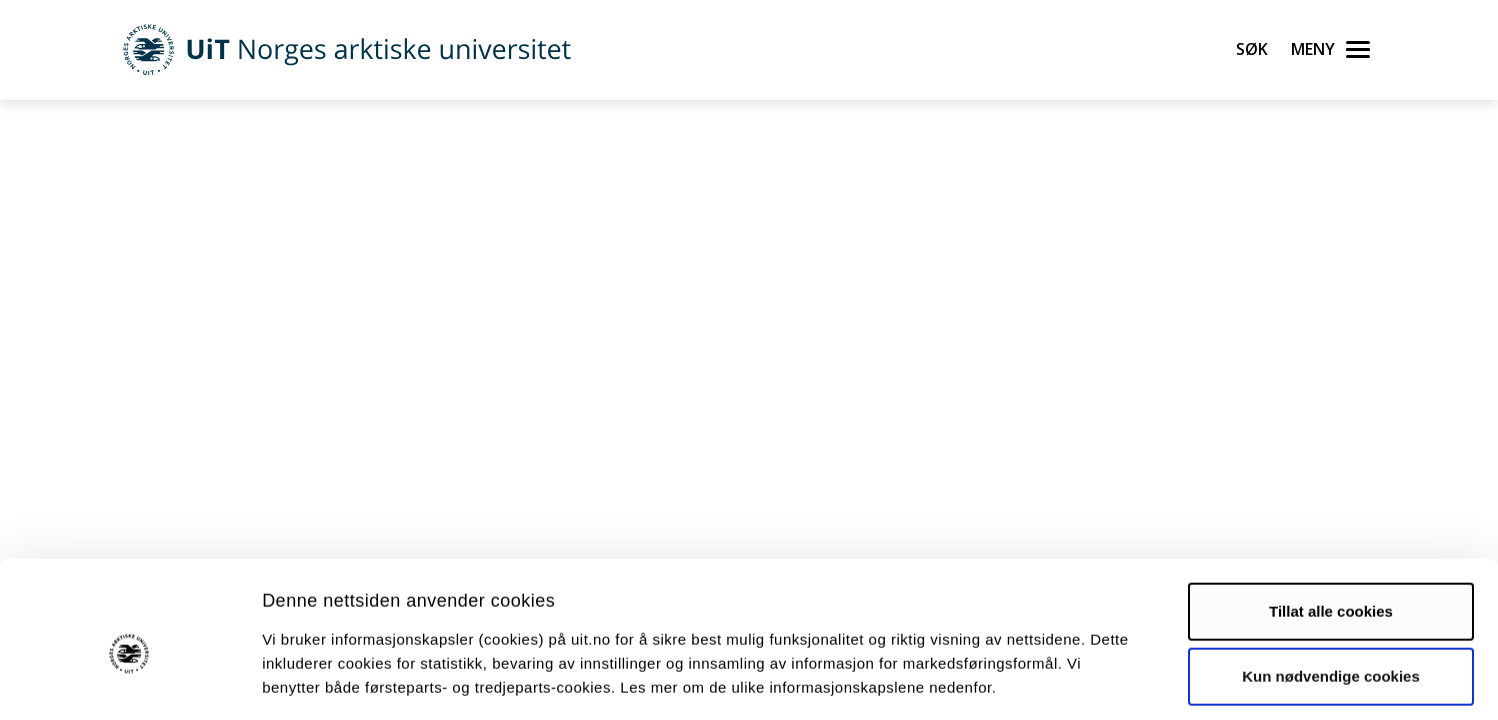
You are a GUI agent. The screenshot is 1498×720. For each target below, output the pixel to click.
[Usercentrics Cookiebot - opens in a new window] (129, 681)
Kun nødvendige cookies (1331, 588)
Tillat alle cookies (1331, 522)
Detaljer (1065, 680)
